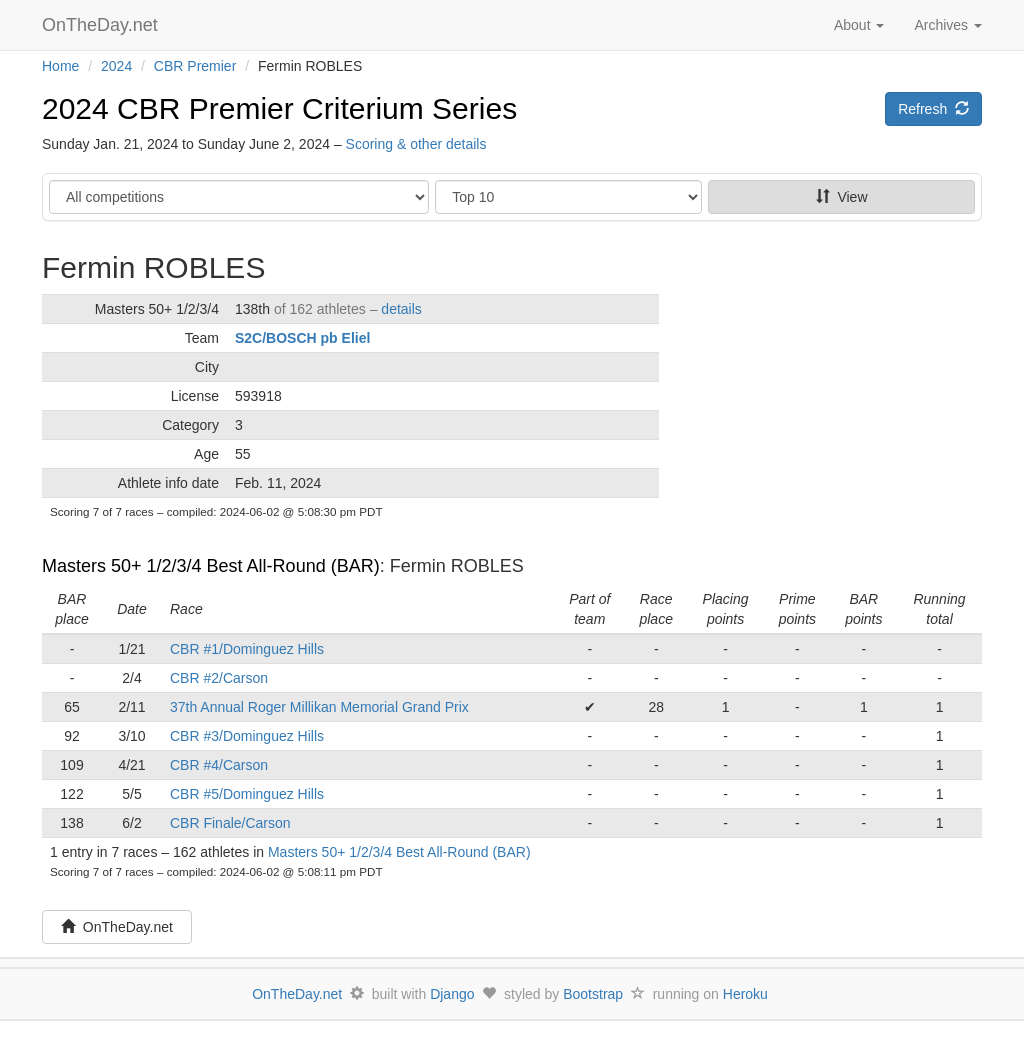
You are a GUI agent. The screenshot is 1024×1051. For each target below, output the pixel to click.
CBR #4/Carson (219, 765)
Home (60, 66)
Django (452, 994)
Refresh (933, 109)
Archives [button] (948, 25)
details (401, 309)
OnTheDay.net (102, 25)
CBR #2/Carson (219, 678)
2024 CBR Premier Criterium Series (279, 108)
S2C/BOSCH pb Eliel (302, 338)
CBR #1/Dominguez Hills (247, 649)
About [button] (859, 25)
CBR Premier (195, 66)
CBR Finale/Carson (230, 823)
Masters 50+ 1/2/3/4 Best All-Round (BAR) (211, 566)
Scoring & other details (416, 144)
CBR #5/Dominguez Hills (247, 794)
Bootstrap (593, 994)
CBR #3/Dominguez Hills (247, 736)
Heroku (745, 994)
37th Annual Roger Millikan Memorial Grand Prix (319, 707)
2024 (116, 66)
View (842, 197)
